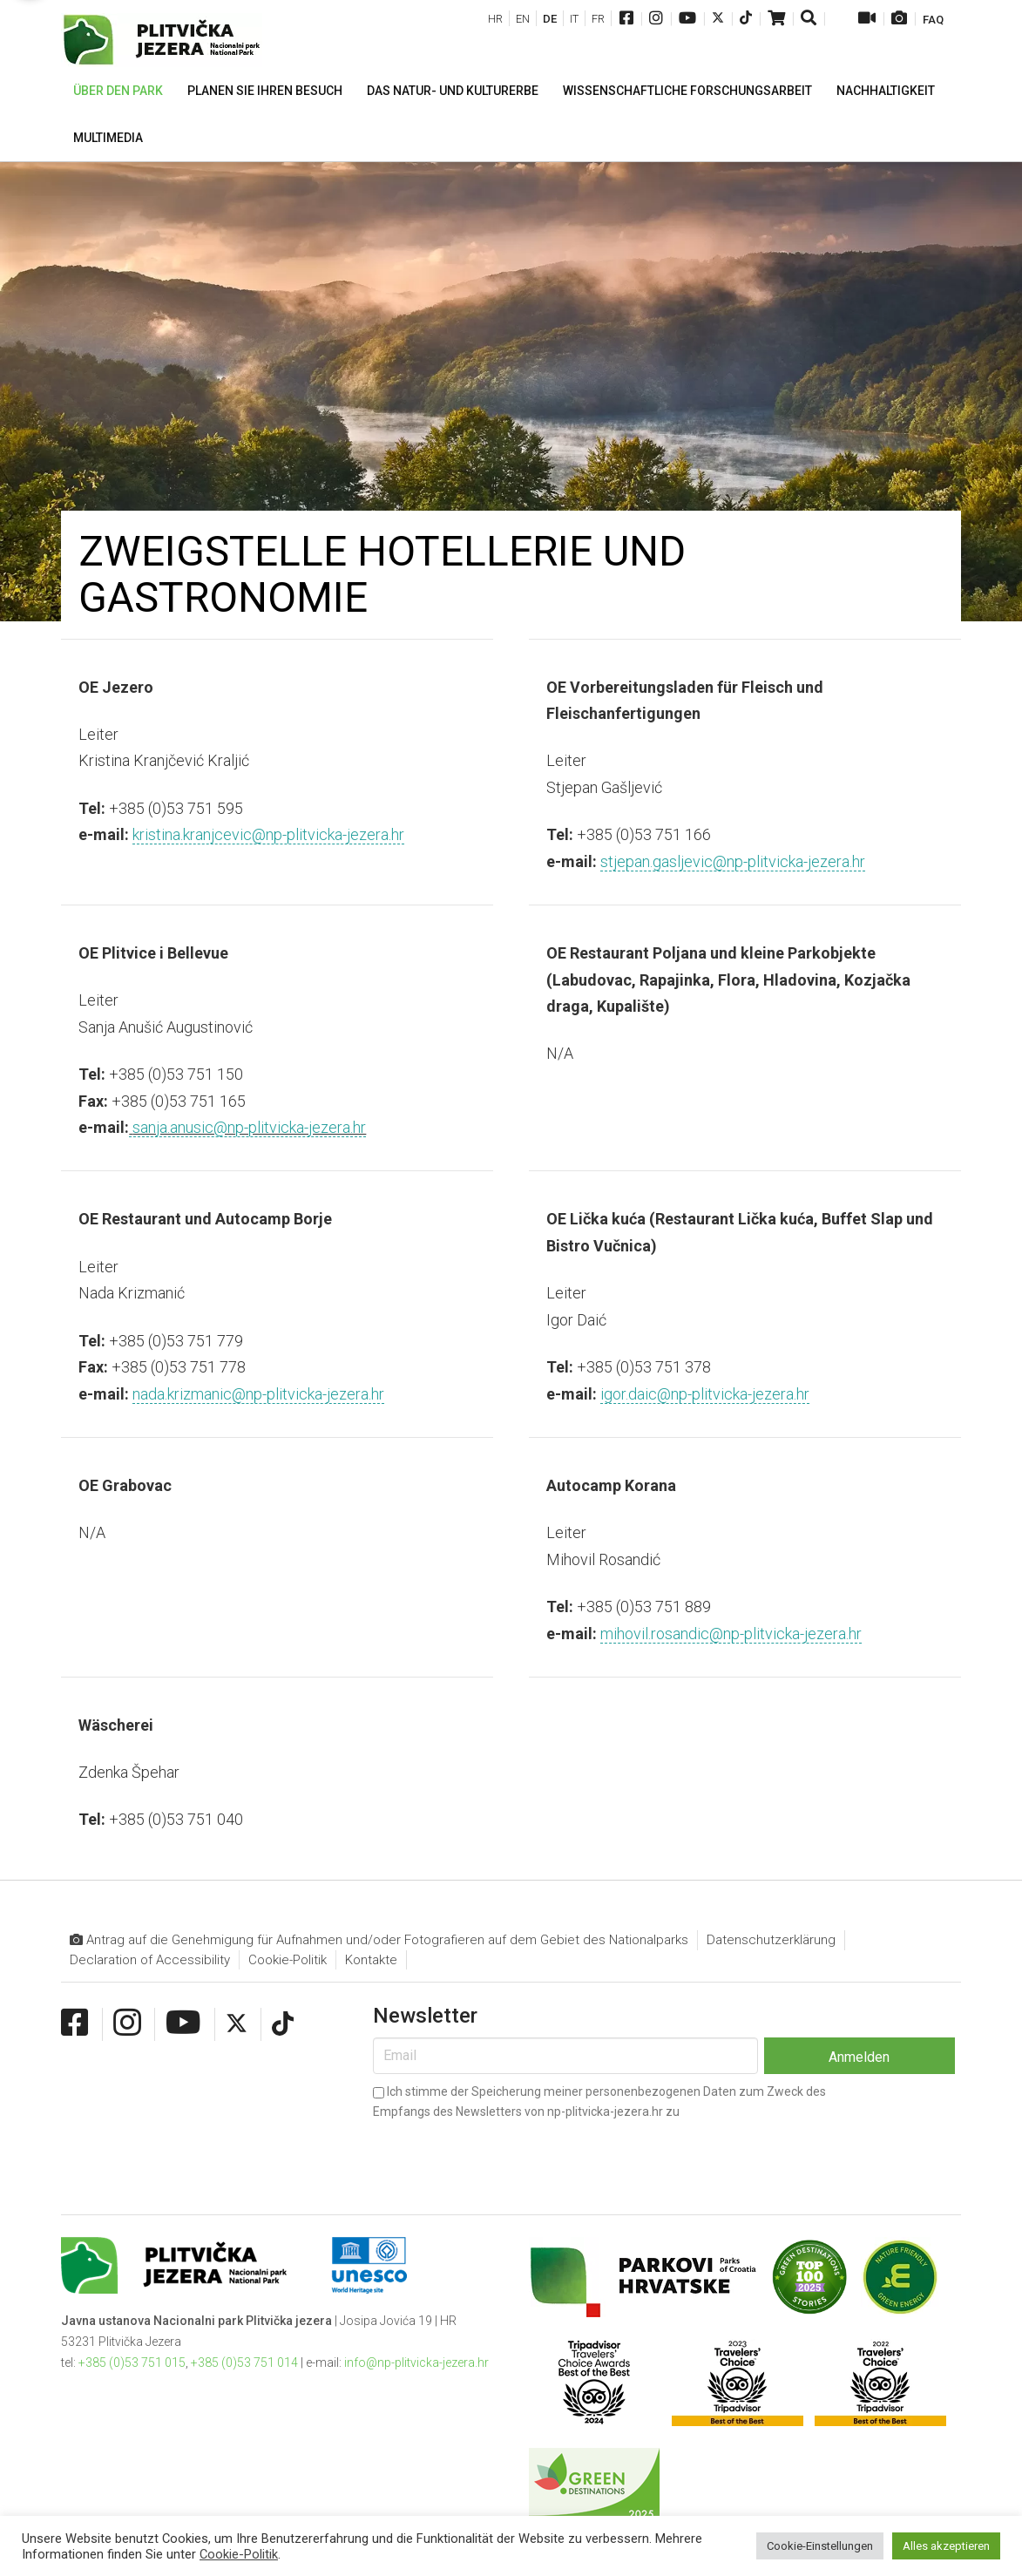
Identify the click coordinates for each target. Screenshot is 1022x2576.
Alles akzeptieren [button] (946, 2545)
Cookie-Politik (287, 1960)
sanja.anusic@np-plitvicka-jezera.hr (247, 1127)
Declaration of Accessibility (150, 1960)
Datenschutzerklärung (771, 1940)
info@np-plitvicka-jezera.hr (416, 2362)
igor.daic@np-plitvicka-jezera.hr (704, 1394)
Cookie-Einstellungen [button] (820, 2545)
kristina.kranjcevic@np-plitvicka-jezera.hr (268, 834)
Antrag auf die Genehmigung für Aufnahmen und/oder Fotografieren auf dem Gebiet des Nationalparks (379, 1940)
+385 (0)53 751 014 (244, 2362)
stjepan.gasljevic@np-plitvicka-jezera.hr (732, 861)
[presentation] (505, 2153)
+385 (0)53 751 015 (132, 2362)
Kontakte (371, 1960)
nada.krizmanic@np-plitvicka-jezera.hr (258, 1394)
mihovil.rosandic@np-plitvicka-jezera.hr (731, 1633)
